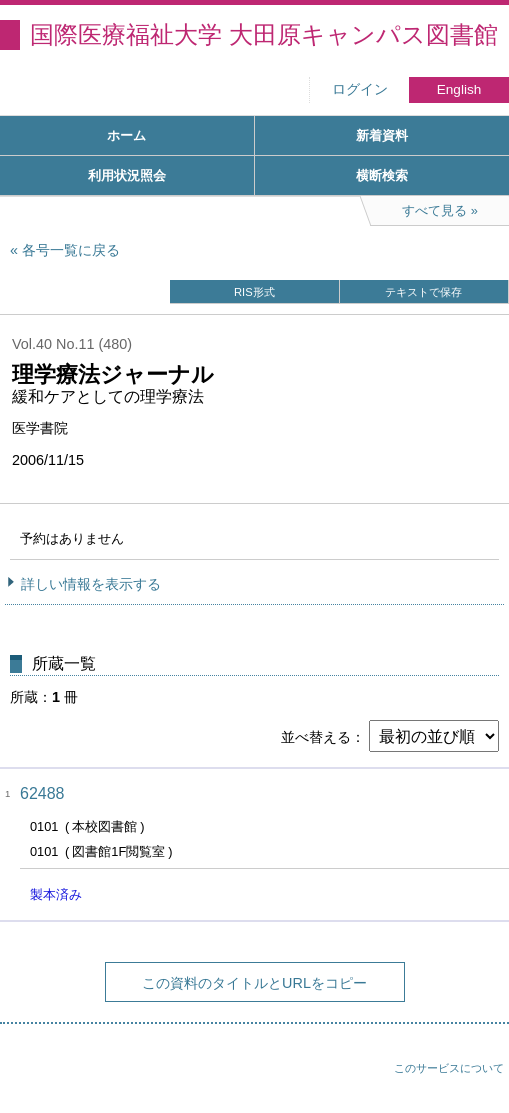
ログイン (360, 89)
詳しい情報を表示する (91, 584)
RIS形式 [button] (254, 292)
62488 (42, 793)
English (459, 89)
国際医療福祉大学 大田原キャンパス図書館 (264, 34)
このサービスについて (449, 1068)
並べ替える (316, 737)
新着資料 (382, 135)
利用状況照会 (127, 175)
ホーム (126, 135)
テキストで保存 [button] (423, 292)
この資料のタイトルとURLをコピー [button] (254, 983)
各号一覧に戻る (71, 250)
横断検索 (382, 175)
